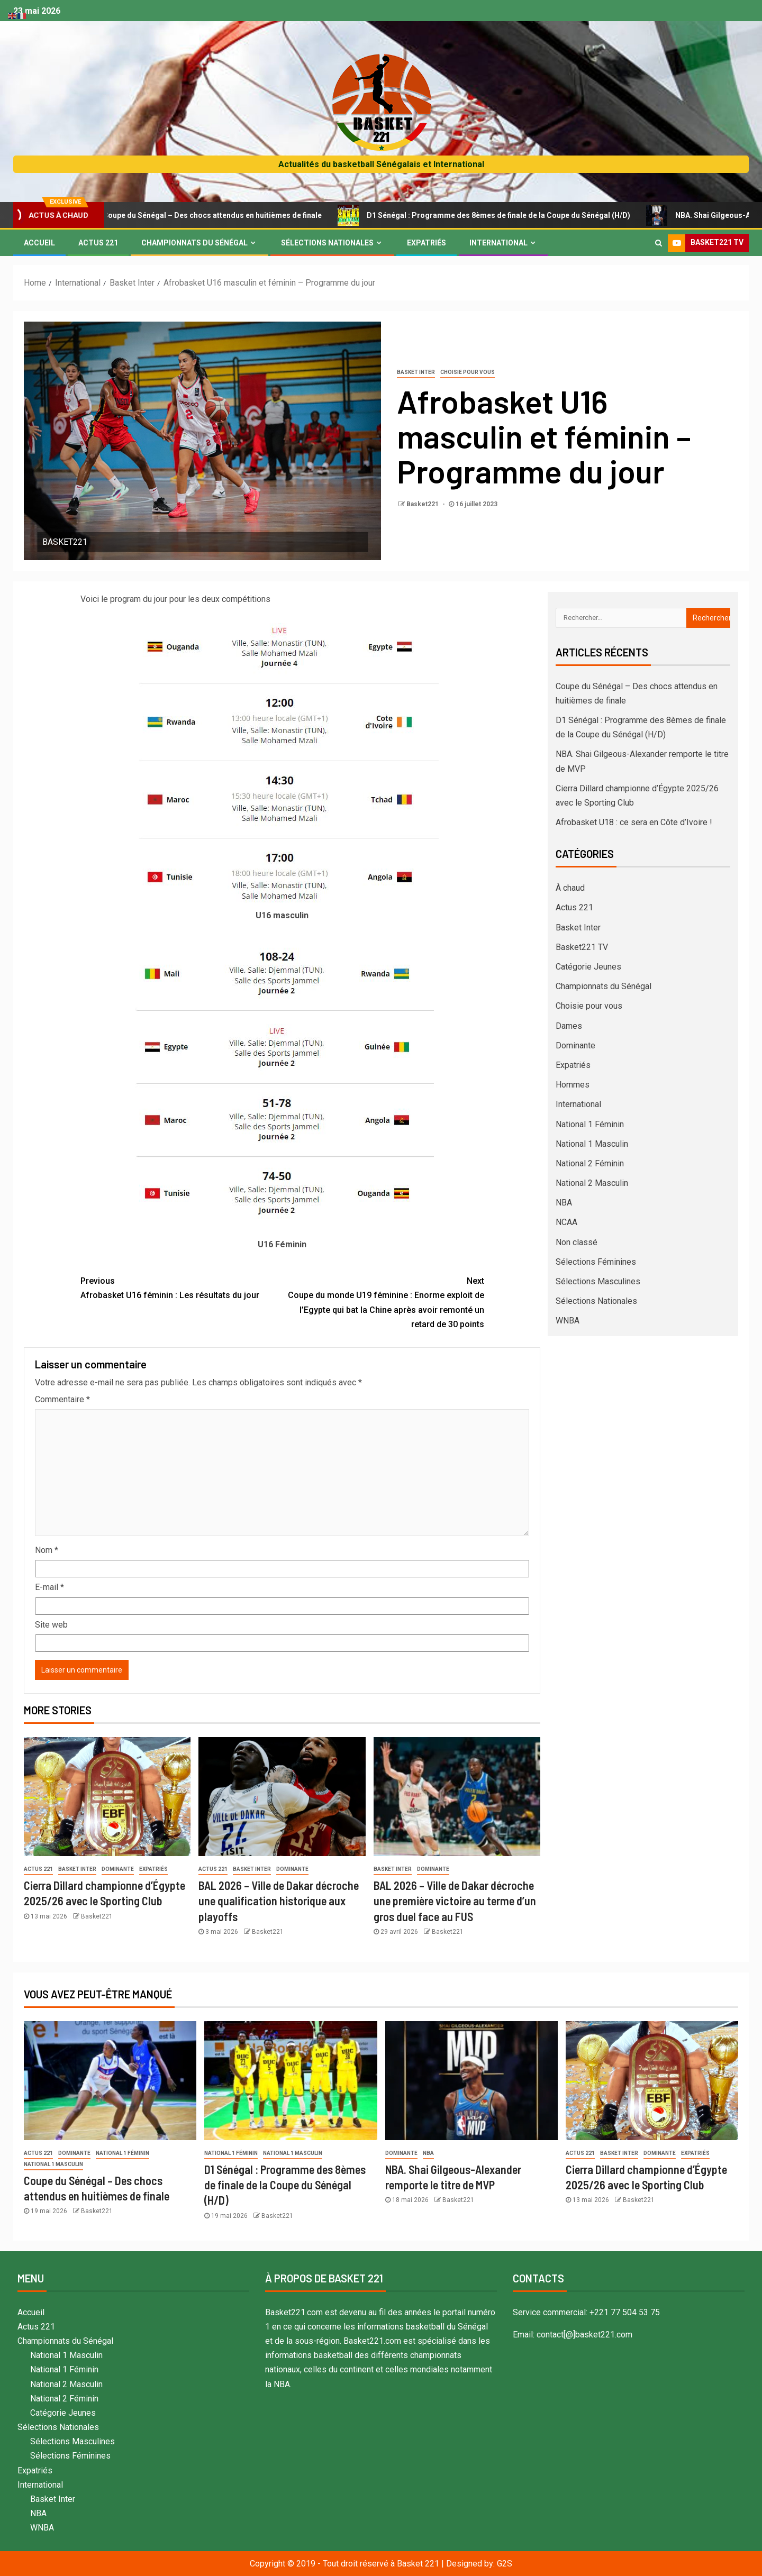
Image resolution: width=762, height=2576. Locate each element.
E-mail (49, 1587)
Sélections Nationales (327, 243)
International (498, 243)
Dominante (118, 1869)
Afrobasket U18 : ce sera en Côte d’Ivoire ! (634, 822)
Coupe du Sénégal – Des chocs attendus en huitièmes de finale (221, 215)
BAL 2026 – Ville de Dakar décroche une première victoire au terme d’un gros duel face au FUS (455, 1900)
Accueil (39, 243)
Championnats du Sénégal (194, 243)
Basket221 (423, 504)
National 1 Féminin (590, 1124)
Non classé (576, 1242)
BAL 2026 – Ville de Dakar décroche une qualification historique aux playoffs (278, 1900)
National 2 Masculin (592, 1183)
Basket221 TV (582, 947)
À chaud (570, 888)
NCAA (566, 1222)
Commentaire (62, 1399)
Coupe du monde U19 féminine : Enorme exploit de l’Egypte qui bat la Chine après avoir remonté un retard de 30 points (383, 1301)
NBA (564, 1203)
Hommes (572, 1085)
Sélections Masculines (598, 1281)
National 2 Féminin (590, 1163)
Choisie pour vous (467, 372)
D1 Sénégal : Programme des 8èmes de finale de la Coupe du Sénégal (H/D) (507, 215)
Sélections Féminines (596, 1262)
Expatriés (426, 243)
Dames (569, 1026)
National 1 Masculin (592, 1144)
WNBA (567, 1321)
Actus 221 (98, 243)
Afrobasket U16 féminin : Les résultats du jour (181, 1287)
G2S (504, 2564)
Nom (46, 1550)
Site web (51, 1625)
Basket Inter (416, 372)
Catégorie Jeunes (588, 967)
